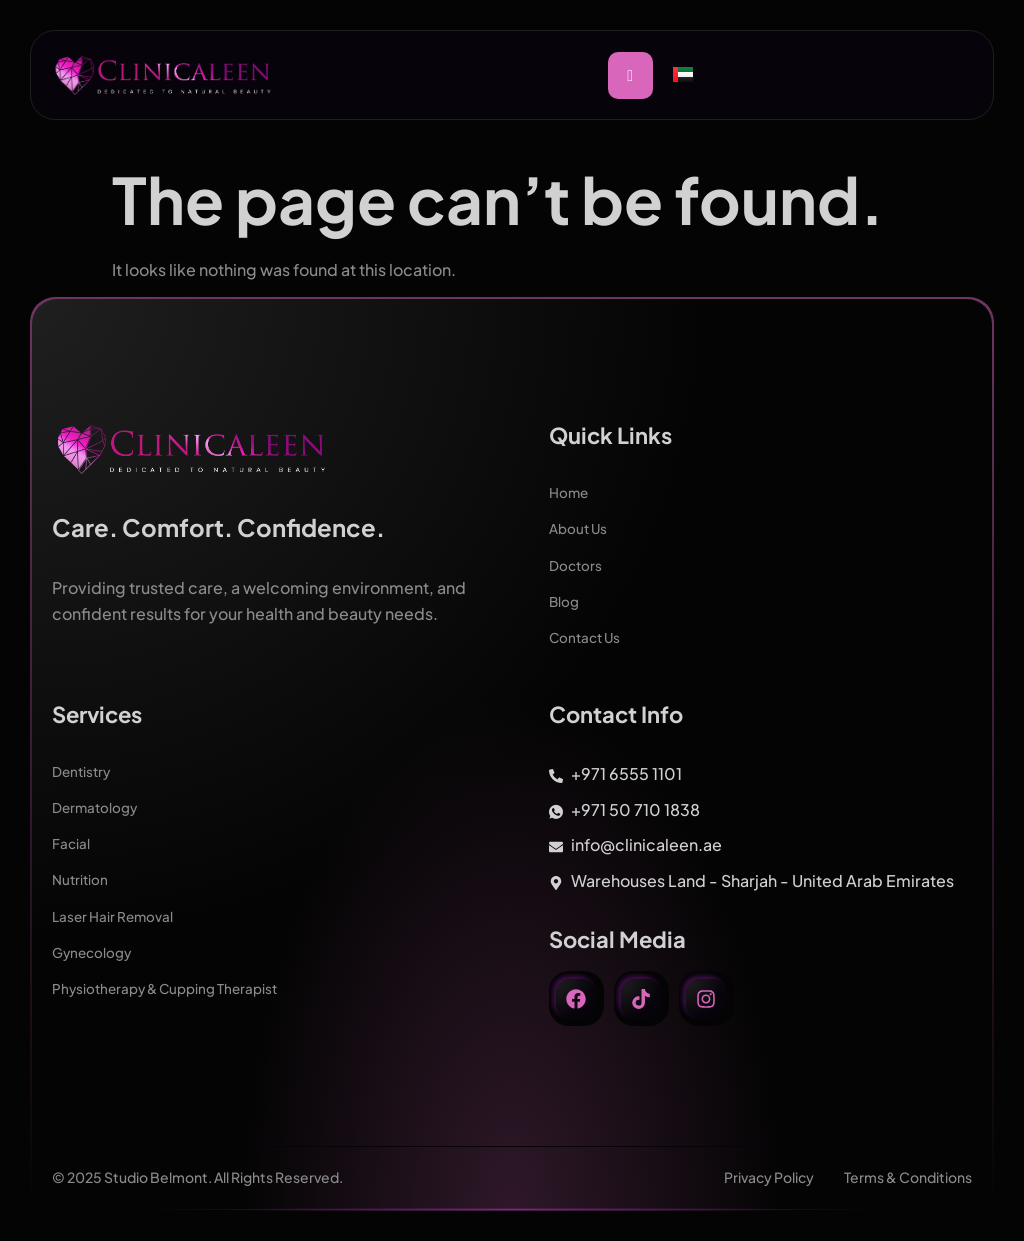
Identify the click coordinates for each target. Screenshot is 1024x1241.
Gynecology (93, 950)
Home (569, 492)
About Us (579, 528)
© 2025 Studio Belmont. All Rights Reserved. (197, 1177)
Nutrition (81, 878)
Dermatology (96, 806)
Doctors (576, 564)
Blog (564, 600)
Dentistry (83, 770)
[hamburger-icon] (630, 75)
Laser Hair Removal (114, 914)
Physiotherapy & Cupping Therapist (168, 986)
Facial (71, 842)
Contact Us (586, 636)
